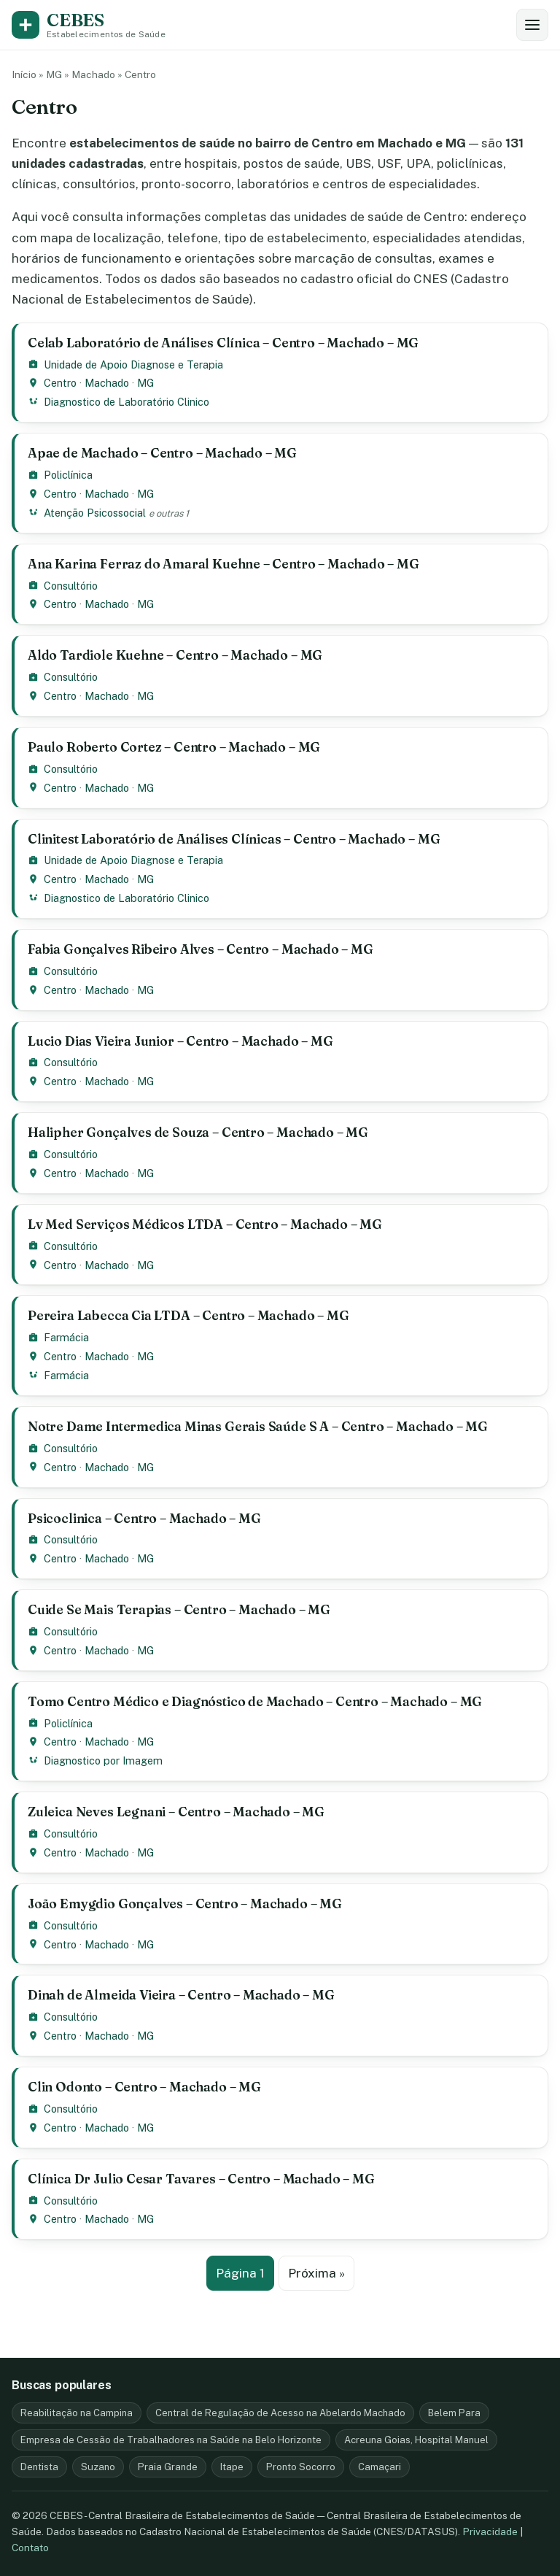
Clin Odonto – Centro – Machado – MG (144, 2086)
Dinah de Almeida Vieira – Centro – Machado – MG (181, 1994)
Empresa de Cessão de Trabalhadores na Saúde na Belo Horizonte (171, 2439)
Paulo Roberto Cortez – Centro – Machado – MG (174, 747)
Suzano (98, 2466)
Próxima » (316, 2273)
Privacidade (490, 2531)
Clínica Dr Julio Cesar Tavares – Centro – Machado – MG (201, 2178)
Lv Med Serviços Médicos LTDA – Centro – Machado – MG (205, 1224)
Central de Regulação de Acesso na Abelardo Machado (280, 2412)
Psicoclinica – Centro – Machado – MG (144, 1518)
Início (24, 74)
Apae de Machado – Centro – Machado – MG (162, 452)
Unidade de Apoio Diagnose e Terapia (133, 364)
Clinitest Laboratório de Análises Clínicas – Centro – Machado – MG (234, 839)
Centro (60, 383)
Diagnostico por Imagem (103, 1760)
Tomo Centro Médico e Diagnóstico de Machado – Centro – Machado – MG (255, 1701)
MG (54, 74)
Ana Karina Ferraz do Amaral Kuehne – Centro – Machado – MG (223, 563)
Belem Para (454, 2412)
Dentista (39, 2466)
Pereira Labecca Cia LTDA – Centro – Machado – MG (188, 1315)
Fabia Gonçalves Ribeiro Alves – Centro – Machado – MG (200, 949)
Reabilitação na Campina (76, 2412)
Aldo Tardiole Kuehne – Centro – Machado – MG (175, 655)
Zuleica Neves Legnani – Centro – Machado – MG (176, 1811)
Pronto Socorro (300, 2466)
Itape (232, 2466)
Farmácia (66, 1337)
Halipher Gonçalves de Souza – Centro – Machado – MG (198, 1132)
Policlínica (68, 474)
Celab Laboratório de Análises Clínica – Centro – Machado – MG (223, 342)
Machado (93, 74)
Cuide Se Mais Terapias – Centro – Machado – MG (179, 1609)
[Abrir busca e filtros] (532, 25)
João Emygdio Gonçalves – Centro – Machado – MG (185, 1903)
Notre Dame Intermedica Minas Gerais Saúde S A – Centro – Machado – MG (258, 1426)
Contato (30, 2547)
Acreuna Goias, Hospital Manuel (416, 2439)
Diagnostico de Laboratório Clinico (126, 402)
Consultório (71, 585)
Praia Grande (168, 2466)
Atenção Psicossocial (95, 512)
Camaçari (379, 2466)
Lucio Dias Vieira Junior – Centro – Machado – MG (180, 1041)
